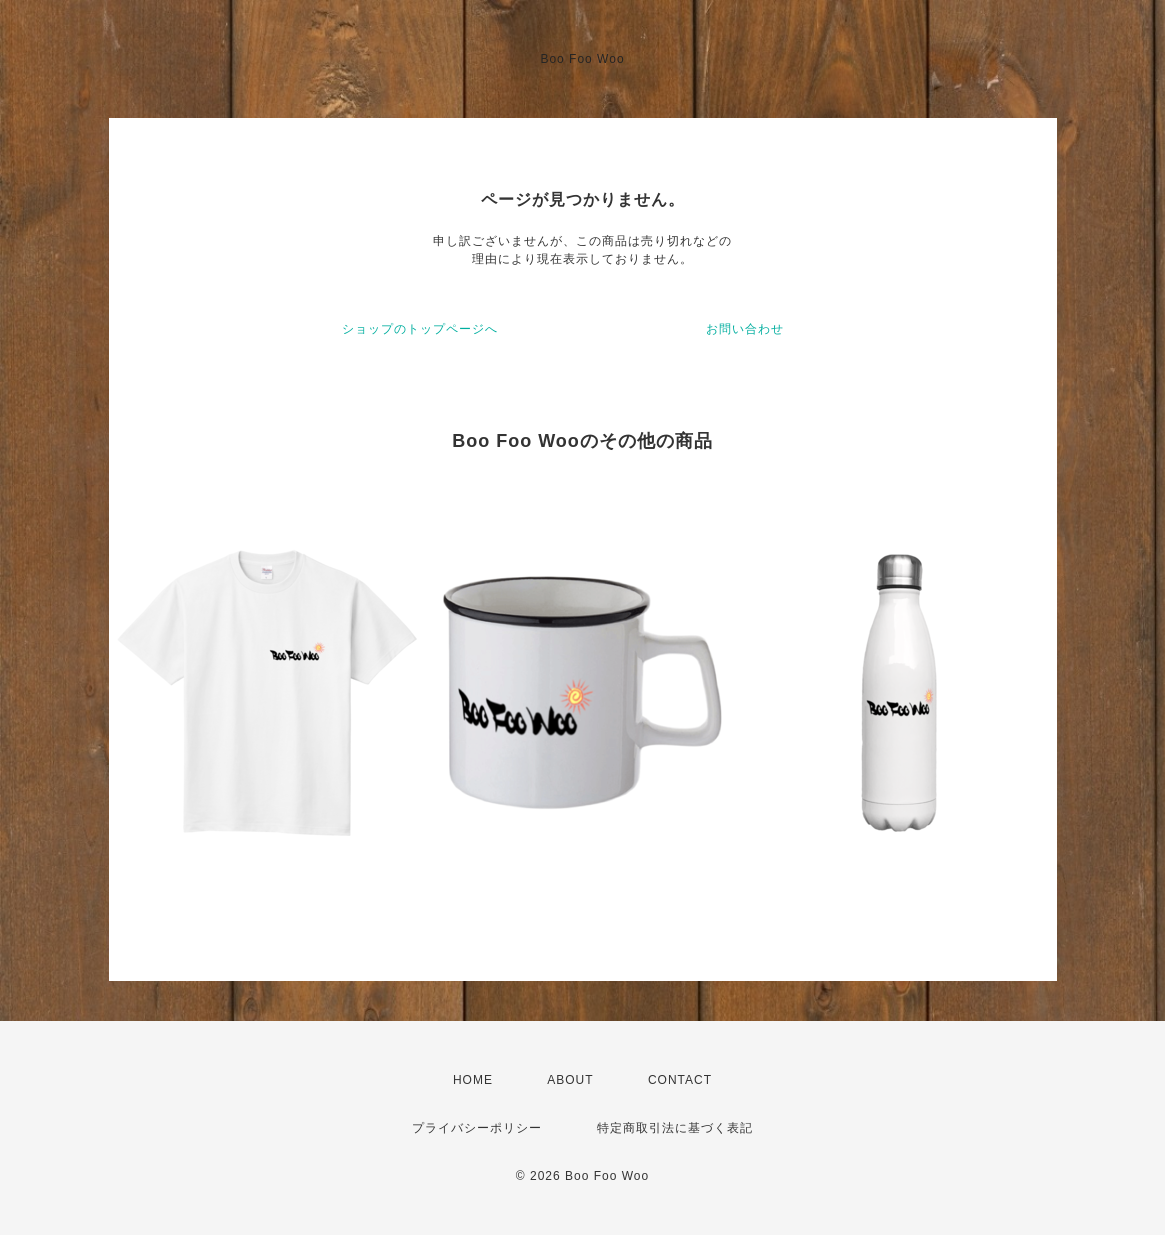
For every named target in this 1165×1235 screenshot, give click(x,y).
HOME (473, 1080)
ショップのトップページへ (420, 329)
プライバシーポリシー (477, 1128)
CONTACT (680, 1080)
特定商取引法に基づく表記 (675, 1128)
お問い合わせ (745, 329)
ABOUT (570, 1080)
